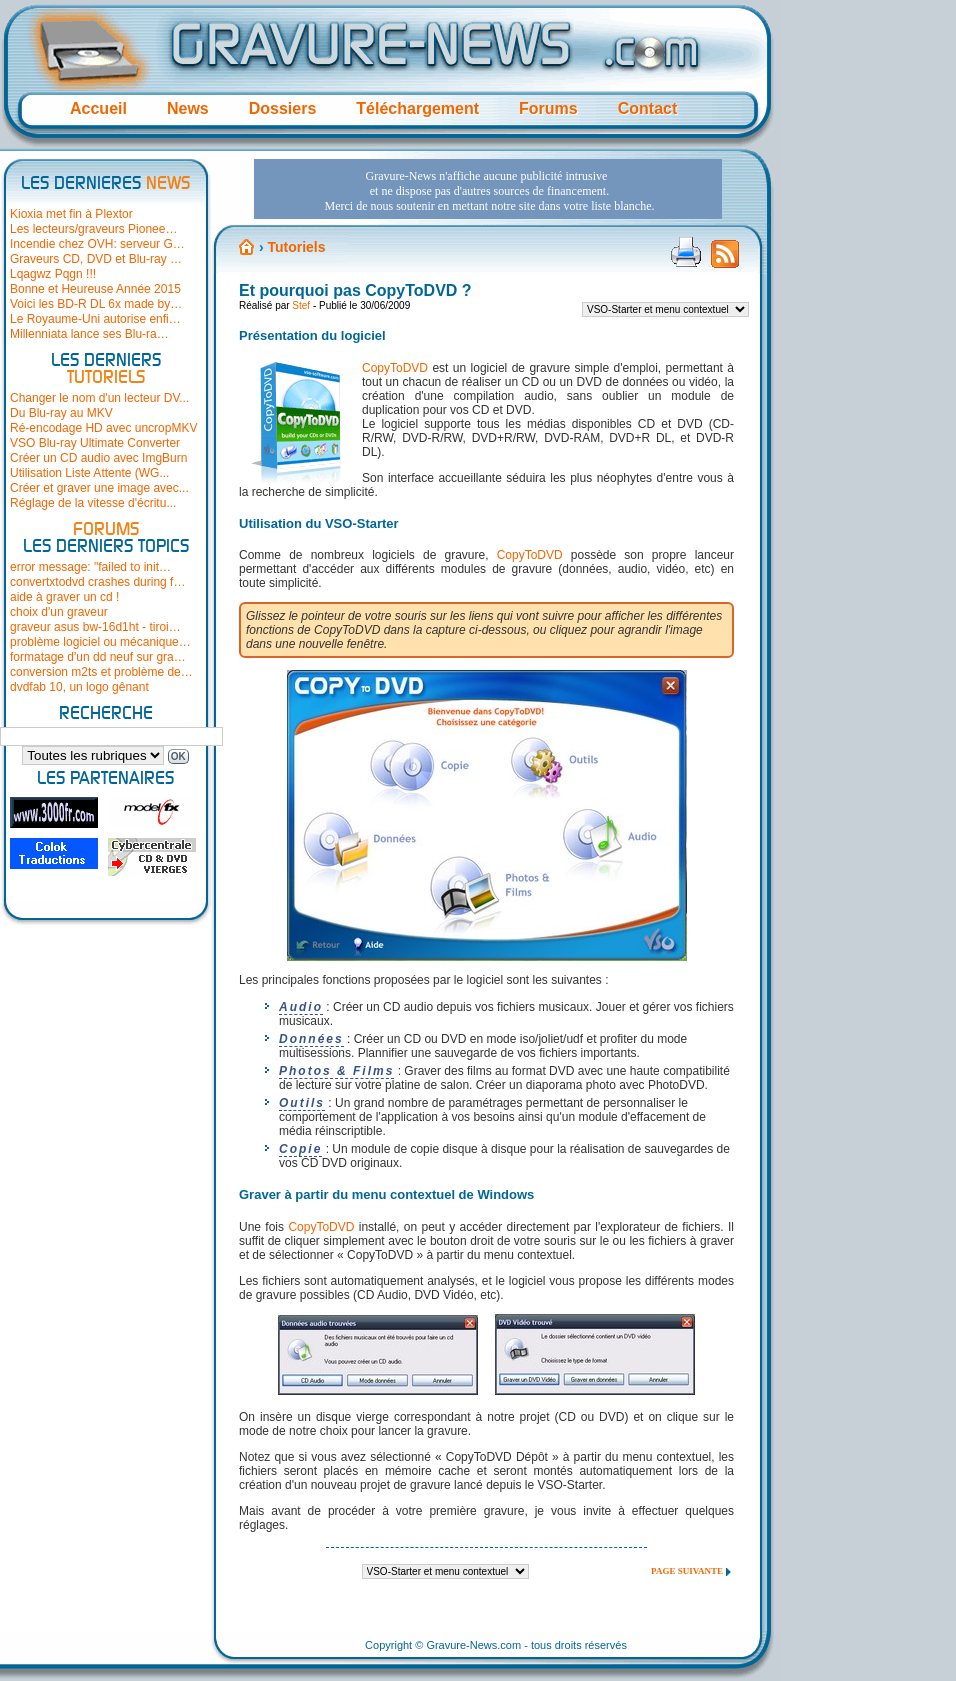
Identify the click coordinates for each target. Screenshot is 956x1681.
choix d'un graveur (59, 612)
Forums (548, 108)
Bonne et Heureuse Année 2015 (95, 289)
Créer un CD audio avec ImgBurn (98, 458)
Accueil (98, 108)
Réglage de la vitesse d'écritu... (93, 503)
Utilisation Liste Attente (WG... (89, 473)
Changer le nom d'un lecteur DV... (99, 398)
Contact (648, 108)
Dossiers (283, 108)
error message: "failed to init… (90, 567)
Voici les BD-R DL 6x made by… (96, 304)
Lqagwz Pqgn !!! (53, 274)
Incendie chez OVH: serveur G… (97, 244)
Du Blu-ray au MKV (61, 413)
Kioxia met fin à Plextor (71, 214)
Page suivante (687, 1571)
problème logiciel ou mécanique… (100, 642)
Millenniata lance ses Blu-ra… (89, 334)
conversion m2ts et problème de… (101, 672)
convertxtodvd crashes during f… (97, 582)
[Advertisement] (454, 299)
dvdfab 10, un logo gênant (79, 687)
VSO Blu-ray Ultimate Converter (95, 443)
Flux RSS (725, 260)
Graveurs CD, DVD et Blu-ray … (96, 259)
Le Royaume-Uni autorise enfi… (95, 319)
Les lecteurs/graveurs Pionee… (93, 229)
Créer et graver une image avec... (99, 488)
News (188, 108)
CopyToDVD (530, 555)
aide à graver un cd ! (64, 597)
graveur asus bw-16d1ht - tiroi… (95, 627)
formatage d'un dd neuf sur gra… (98, 657)
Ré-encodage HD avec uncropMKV (103, 428)
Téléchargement (417, 108)
